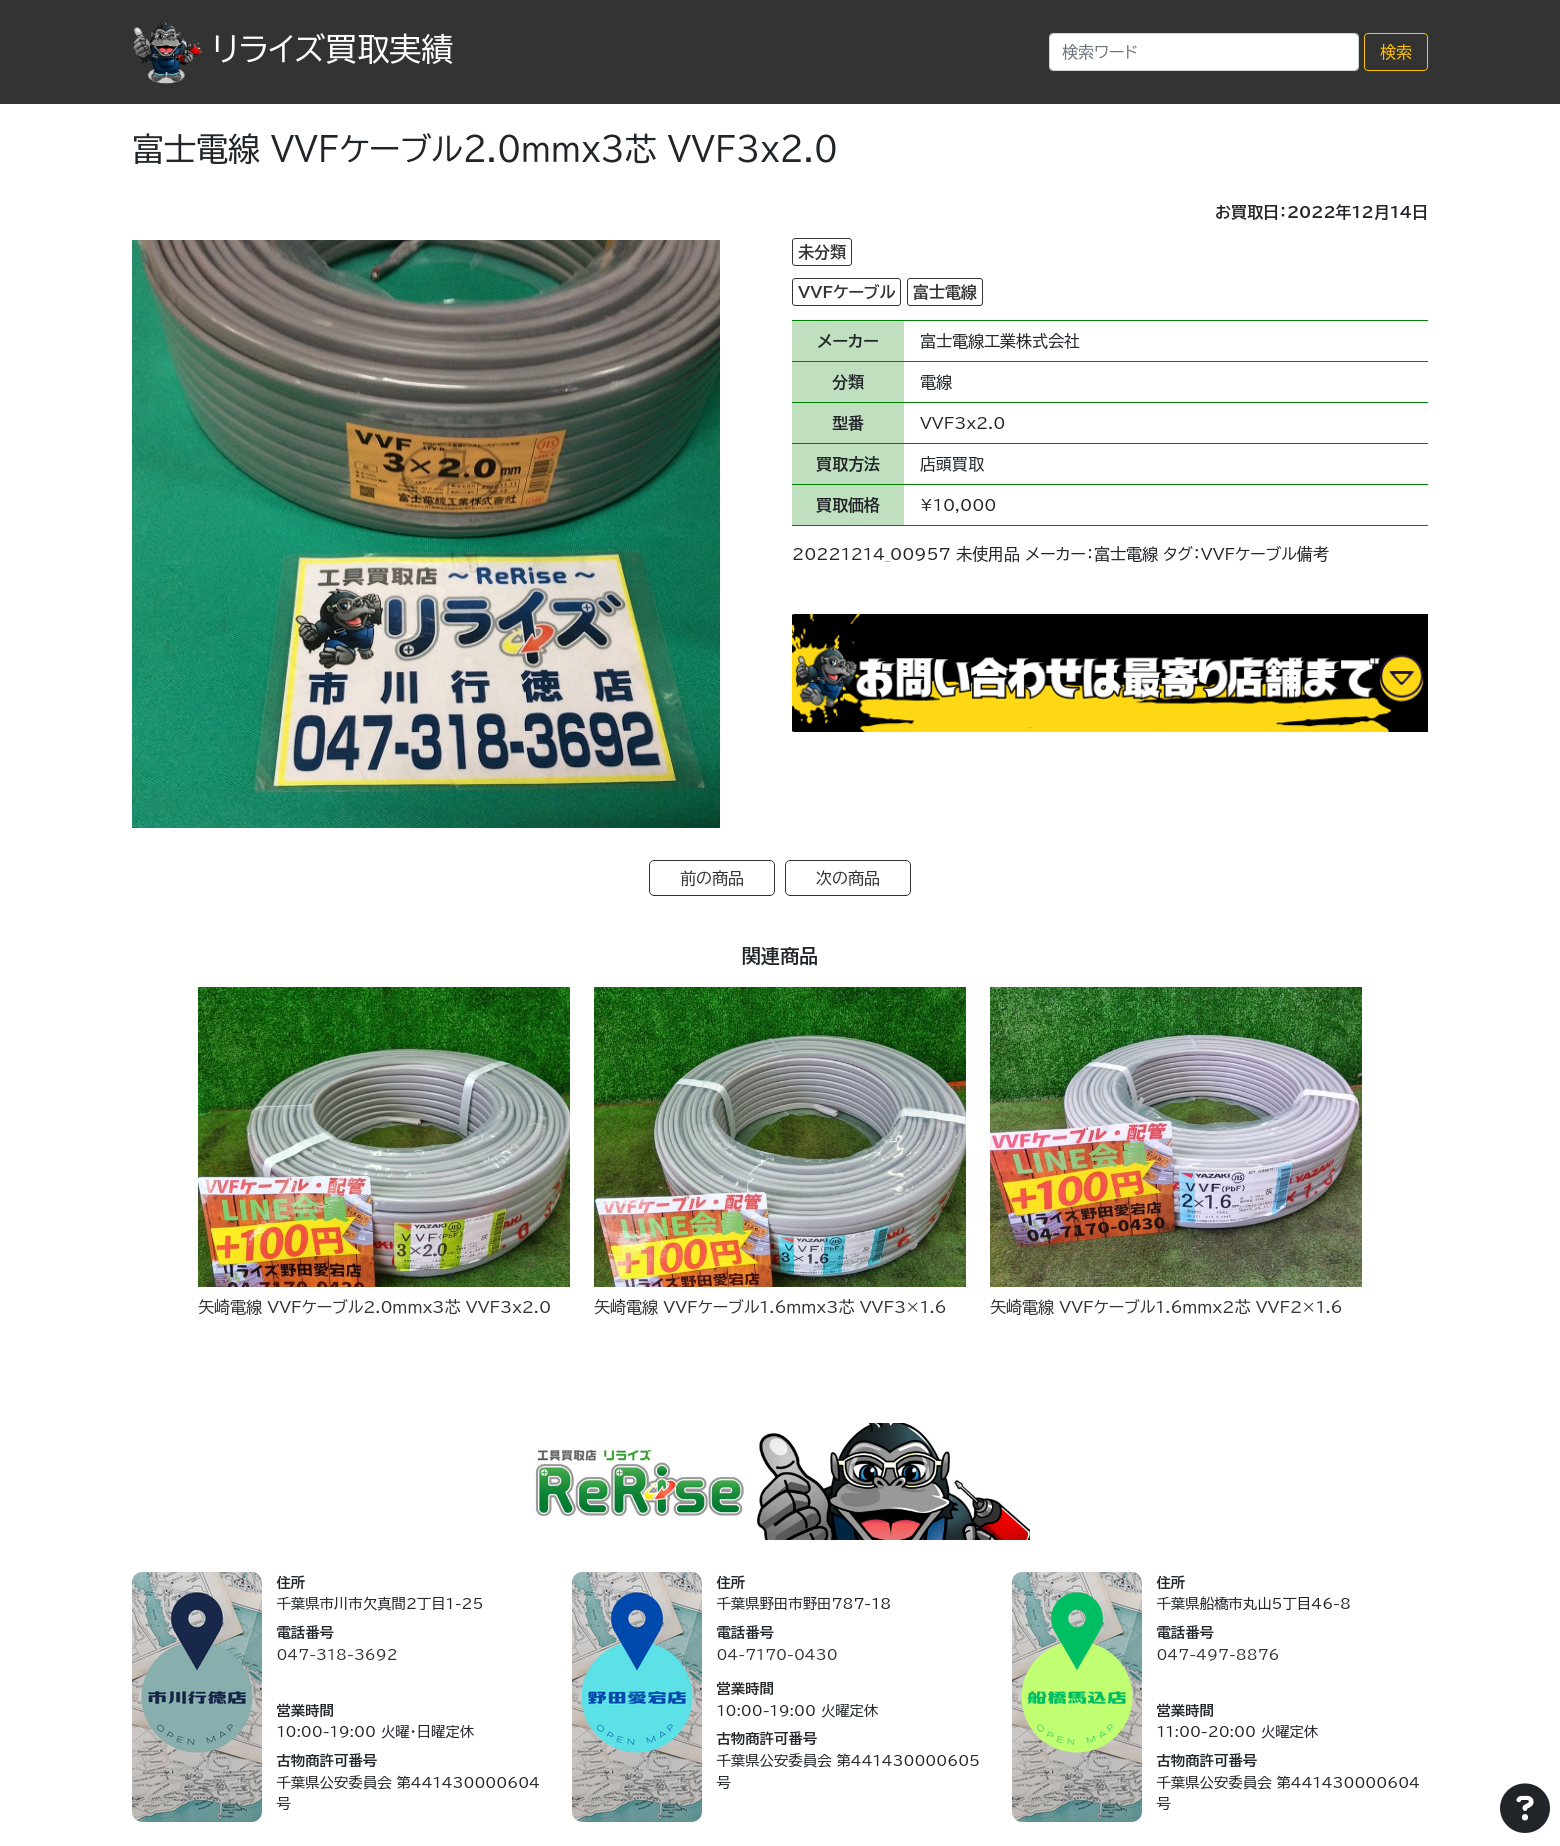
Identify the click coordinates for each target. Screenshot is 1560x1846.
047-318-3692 (336, 1654)
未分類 (822, 252)
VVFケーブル (846, 292)
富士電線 (945, 292)
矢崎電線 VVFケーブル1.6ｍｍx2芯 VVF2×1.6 (1166, 1307)
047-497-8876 (1217, 1654)
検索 (1396, 52)
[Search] (1204, 52)
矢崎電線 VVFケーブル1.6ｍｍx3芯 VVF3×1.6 (770, 1307)
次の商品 (848, 878)
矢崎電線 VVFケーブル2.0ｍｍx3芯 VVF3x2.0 (374, 1307)
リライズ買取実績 (292, 49)
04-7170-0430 (776, 1654)
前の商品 (712, 878)
